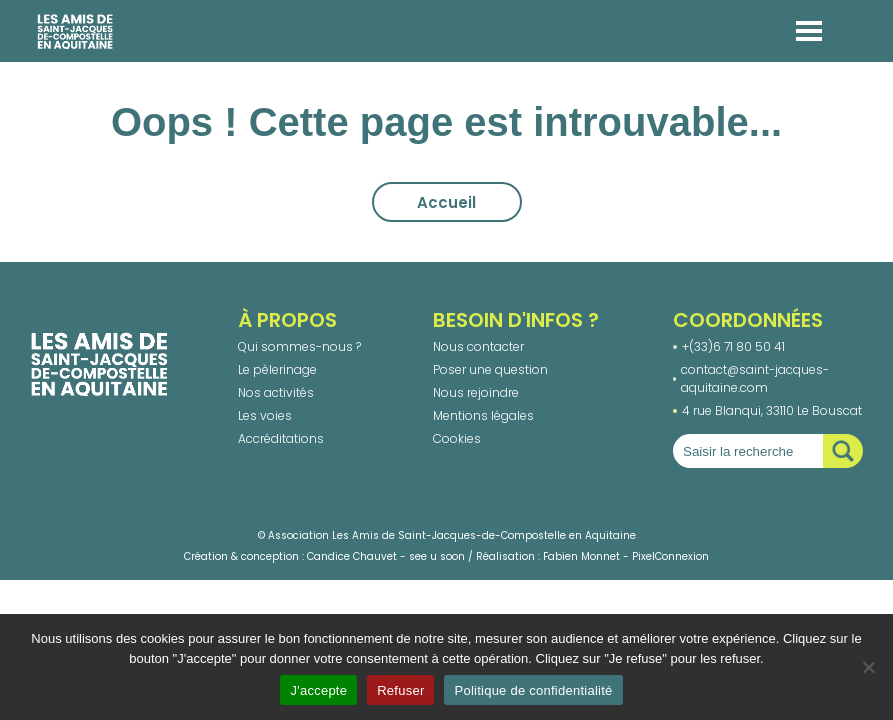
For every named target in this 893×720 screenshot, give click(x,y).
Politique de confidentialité (533, 690)
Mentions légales (483, 415)
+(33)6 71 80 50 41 (733, 346)
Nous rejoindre (476, 392)
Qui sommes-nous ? (299, 346)
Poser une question (490, 369)
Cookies (457, 438)
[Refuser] (868, 667)
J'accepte (318, 690)
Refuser (400, 690)
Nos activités (276, 392)
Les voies (265, 415)
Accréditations (281, 438)
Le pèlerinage (277, 369)
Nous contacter (478, 346)
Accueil (446, 202)
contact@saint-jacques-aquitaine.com (755, 378)
